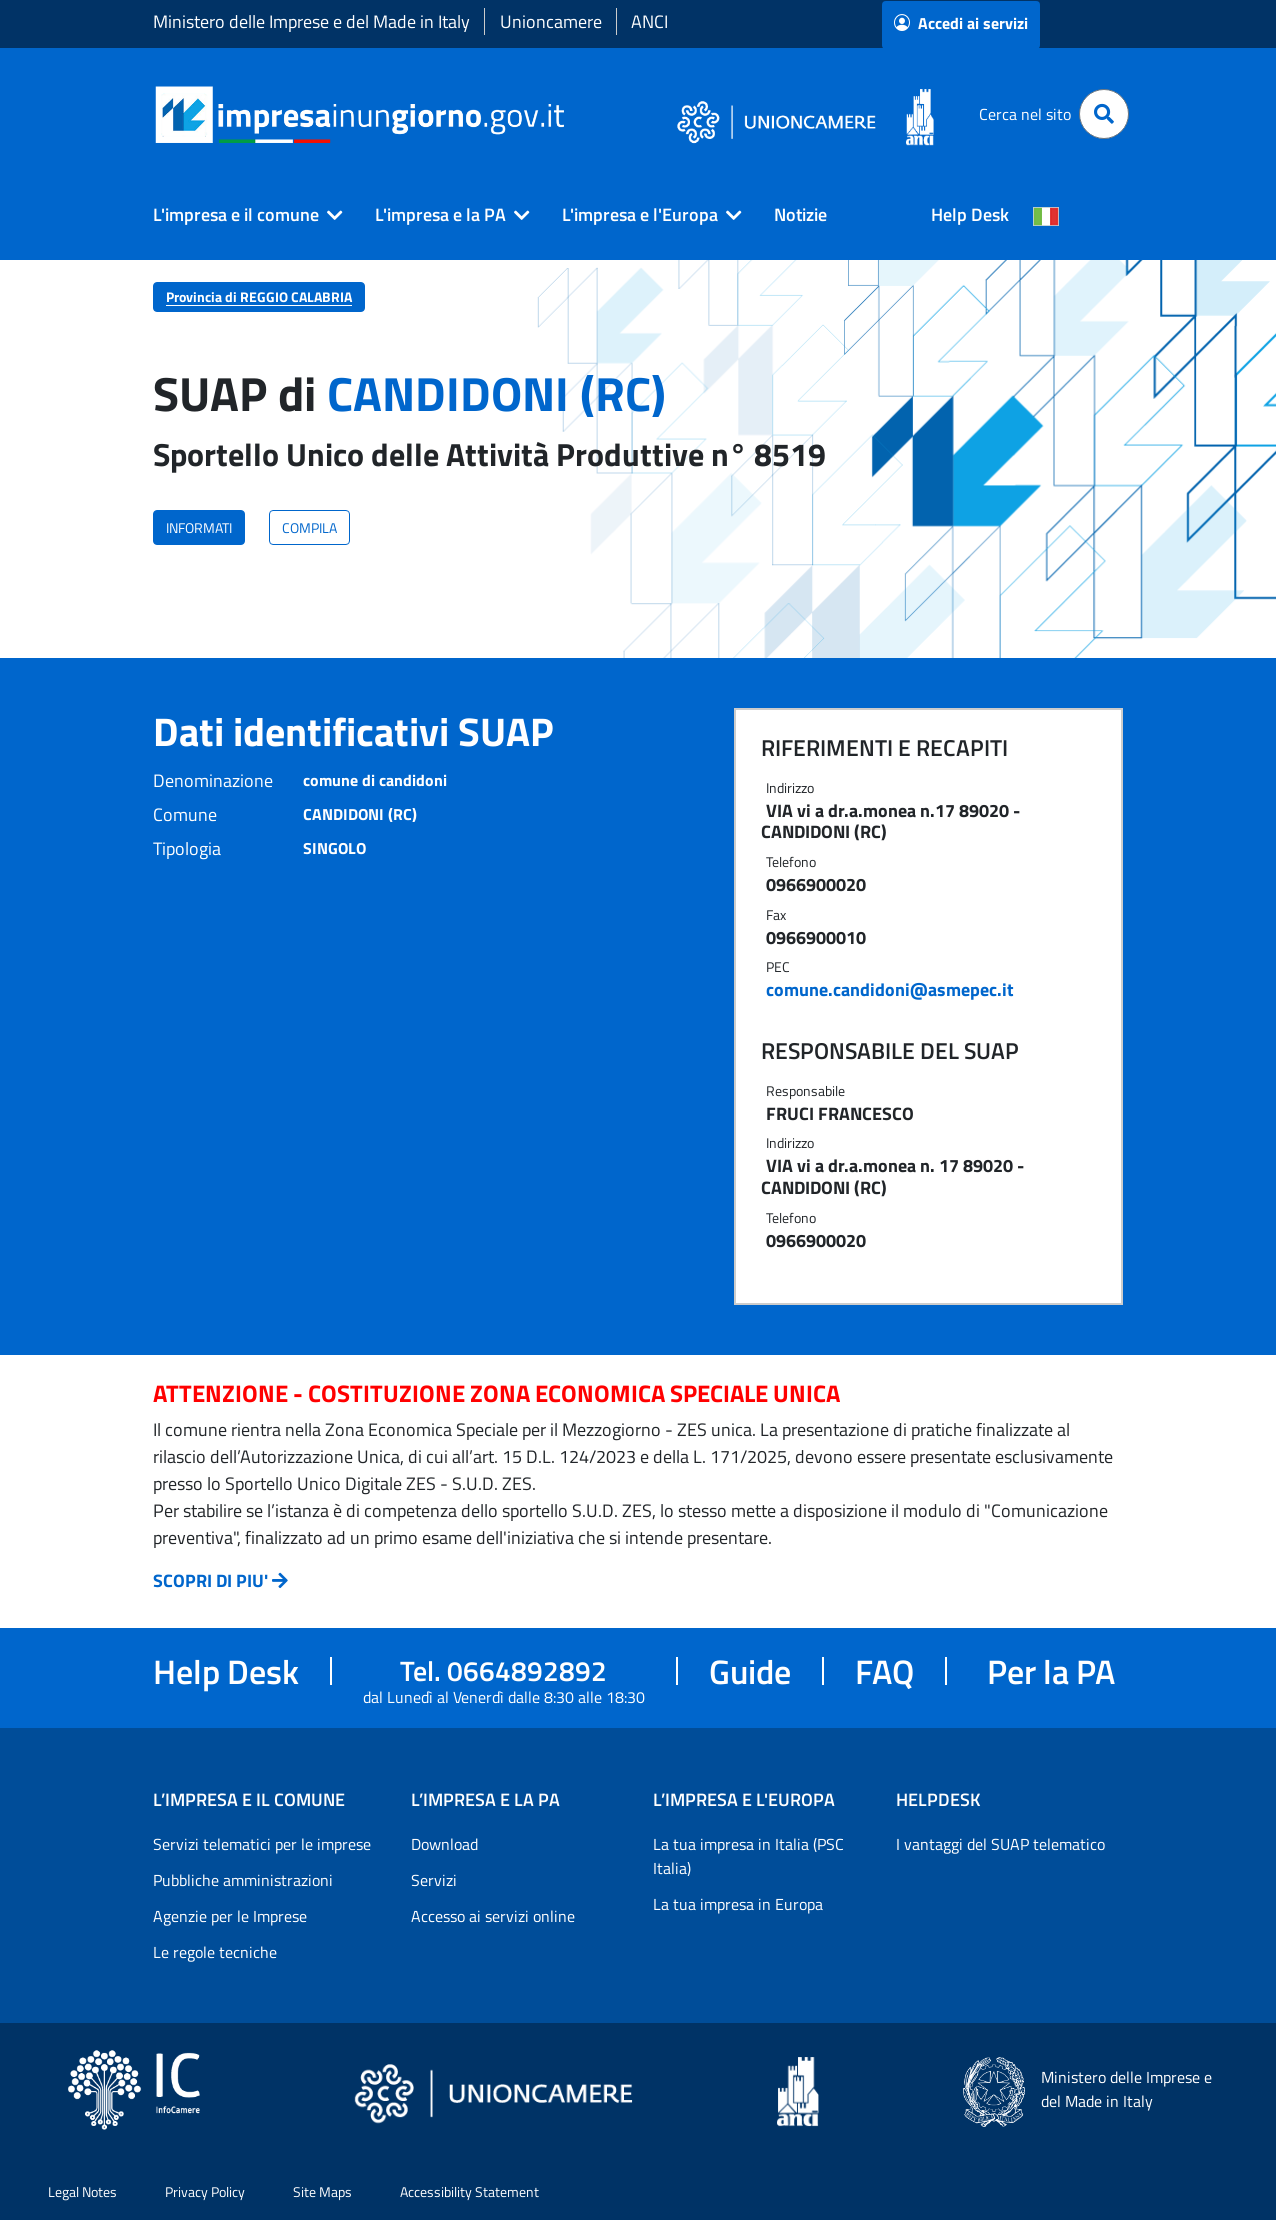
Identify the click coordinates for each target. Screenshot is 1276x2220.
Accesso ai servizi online (493, 1916)
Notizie (800, 214)
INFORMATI (199, 527)
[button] (240, 215)
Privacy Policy (205, 2191)
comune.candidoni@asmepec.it (890, 989)
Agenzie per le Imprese (230, 1916)
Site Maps (322, 2191)
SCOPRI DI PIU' (210, 1580)
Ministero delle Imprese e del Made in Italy (311, 21)
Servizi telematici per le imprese (262, 1844)
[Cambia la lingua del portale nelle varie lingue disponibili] (1046, 215)
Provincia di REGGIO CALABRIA (259, 296)
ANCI (649, 21)
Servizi (434, 1880)
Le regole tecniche (215, 1952)
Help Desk (970, 214)
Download (444, 1844)
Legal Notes (82, 2191)
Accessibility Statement (469, 2191)
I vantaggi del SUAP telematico (1000, 1844)
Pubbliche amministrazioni (243, 1880)
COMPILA (309, 527)
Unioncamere (551, 21)
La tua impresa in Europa (738, 1904)
